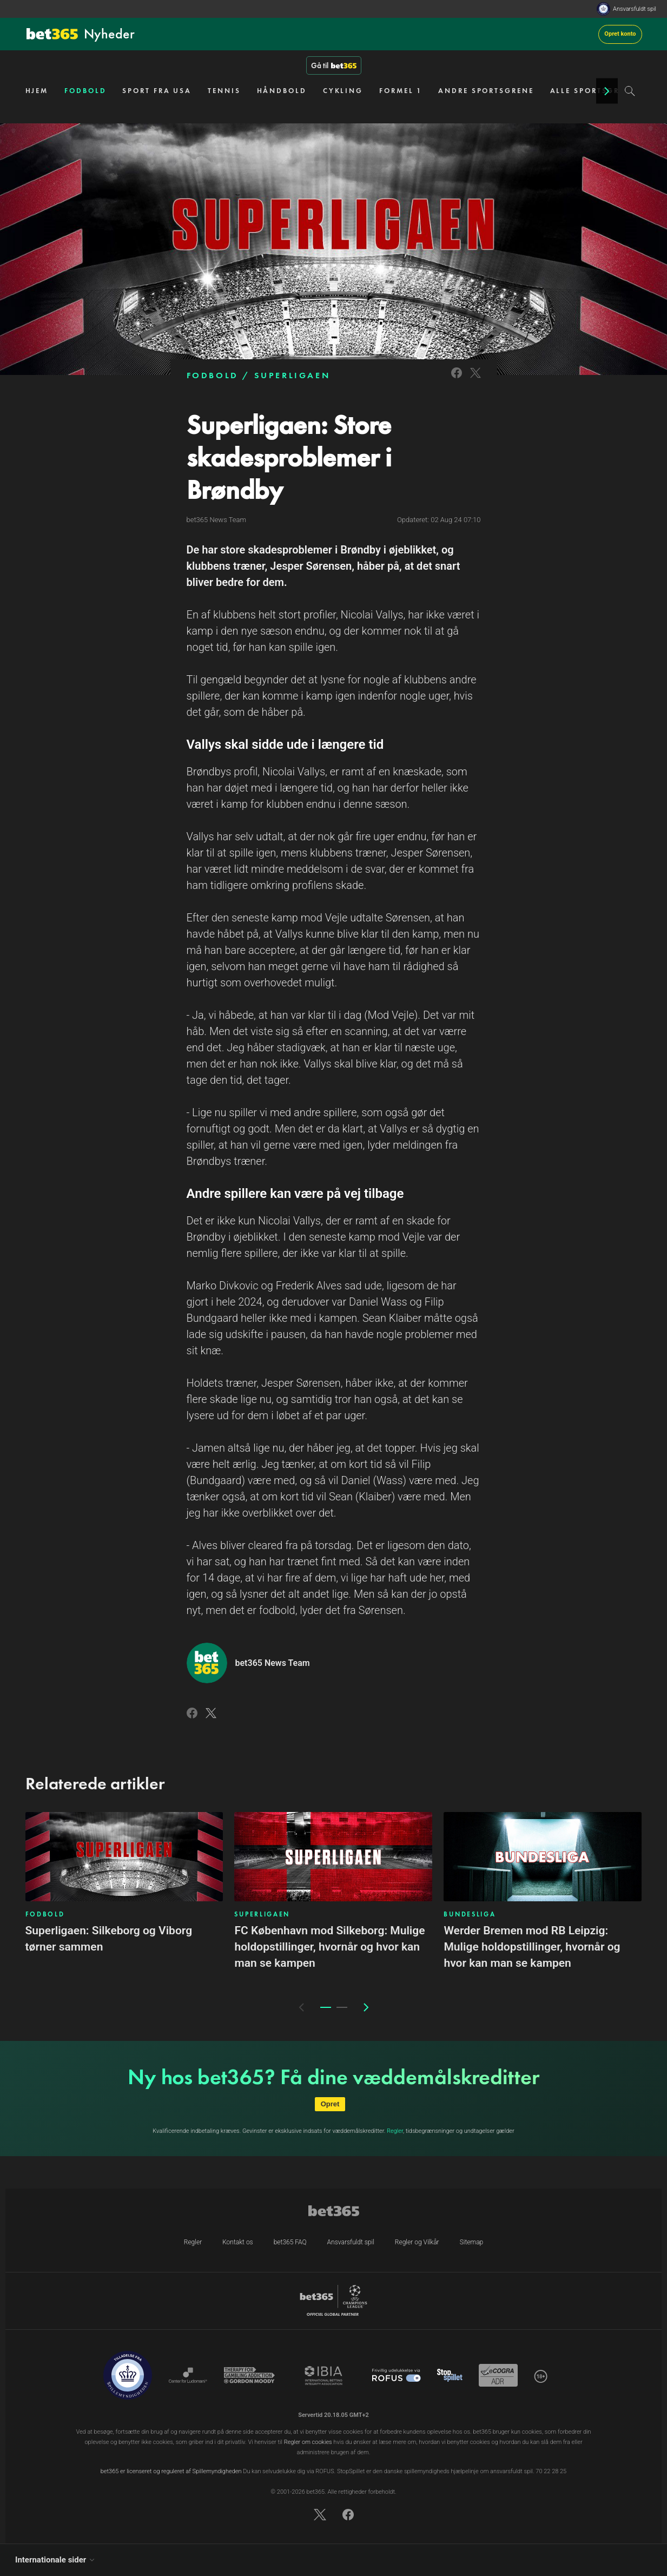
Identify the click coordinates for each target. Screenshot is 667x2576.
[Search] (630, 91)
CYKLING (343, 90)
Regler (395, 2130)
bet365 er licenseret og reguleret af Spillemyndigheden (171, 2471)
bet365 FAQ (290, 2242)
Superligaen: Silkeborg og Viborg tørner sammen (109, 1938)
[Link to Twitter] (475, 379)
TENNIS (224, 90)
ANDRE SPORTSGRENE (485, 90)
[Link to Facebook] (456, 379)
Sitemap (472, 2242)
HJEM (37, 90)
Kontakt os (237, 2242)
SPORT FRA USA (156, 90)
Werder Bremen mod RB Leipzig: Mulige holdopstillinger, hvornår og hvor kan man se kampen (532, 1946)
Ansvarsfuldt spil (634, 9)
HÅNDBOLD (282, 90)
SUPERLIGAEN (292, 375)
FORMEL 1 (400, 90)
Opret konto (620, 33)
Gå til (333, 65)
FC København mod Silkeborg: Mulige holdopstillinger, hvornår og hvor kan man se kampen (329, 1946)
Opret (330, 2104)
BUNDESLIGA (470, 1914)
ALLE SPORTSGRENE (593, 90)
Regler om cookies (308, 2442)
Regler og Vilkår (417, 2242)
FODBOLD (85, 90)
